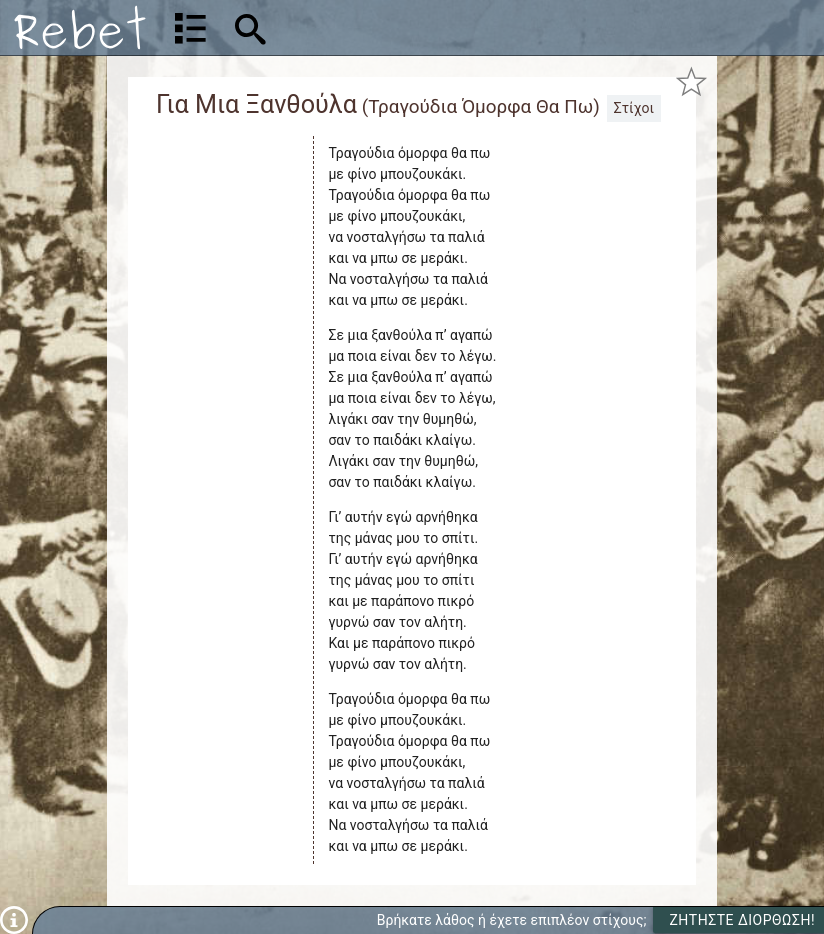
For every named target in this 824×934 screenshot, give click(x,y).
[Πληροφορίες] (14, 919)
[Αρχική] (80, 27)
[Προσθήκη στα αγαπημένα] (692, 81)
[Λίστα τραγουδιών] (190, 28)
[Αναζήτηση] (377, 27)
